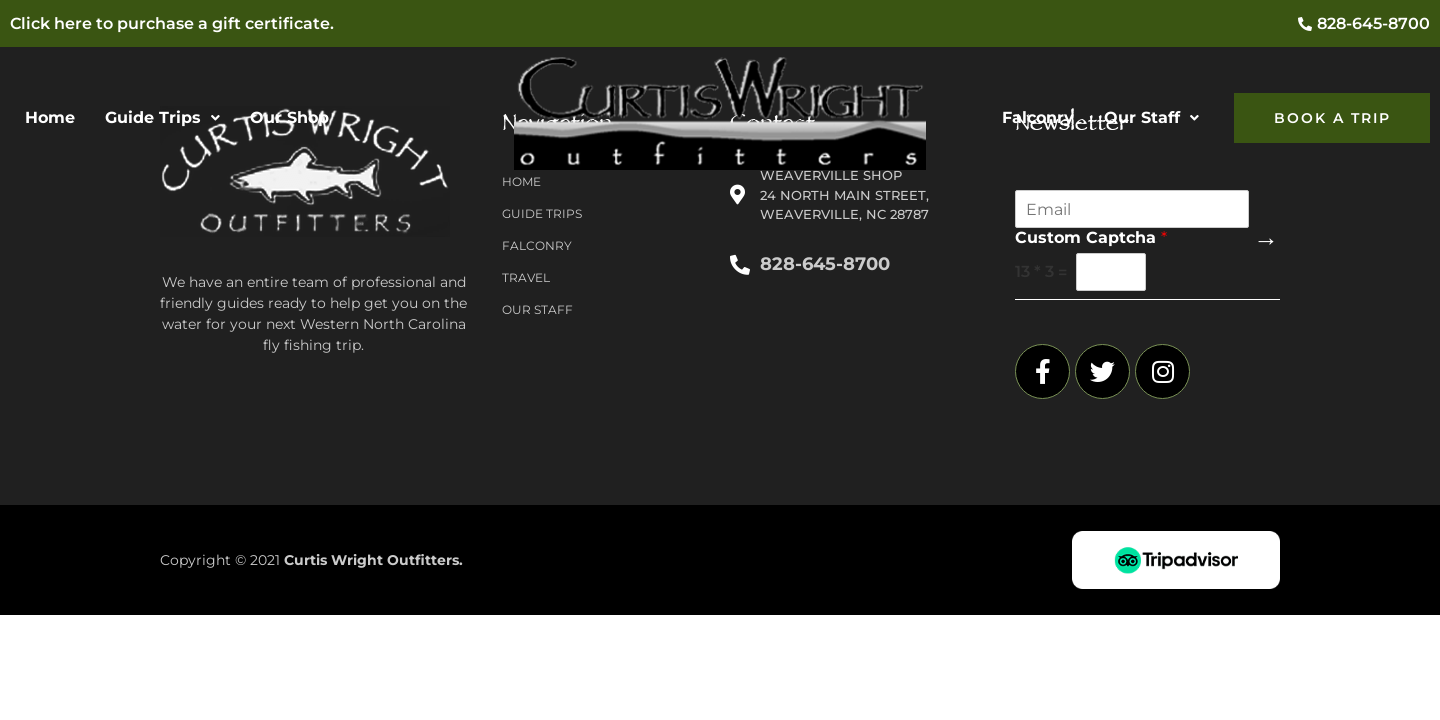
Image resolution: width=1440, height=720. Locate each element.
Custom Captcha (1091, 237)
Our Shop (289, 117)
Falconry (1038, 117)
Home (50, 117)
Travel (526, 277)
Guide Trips (162, 117)
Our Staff (1151, 117)
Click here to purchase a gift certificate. (172, 23)
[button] (162, 118)
